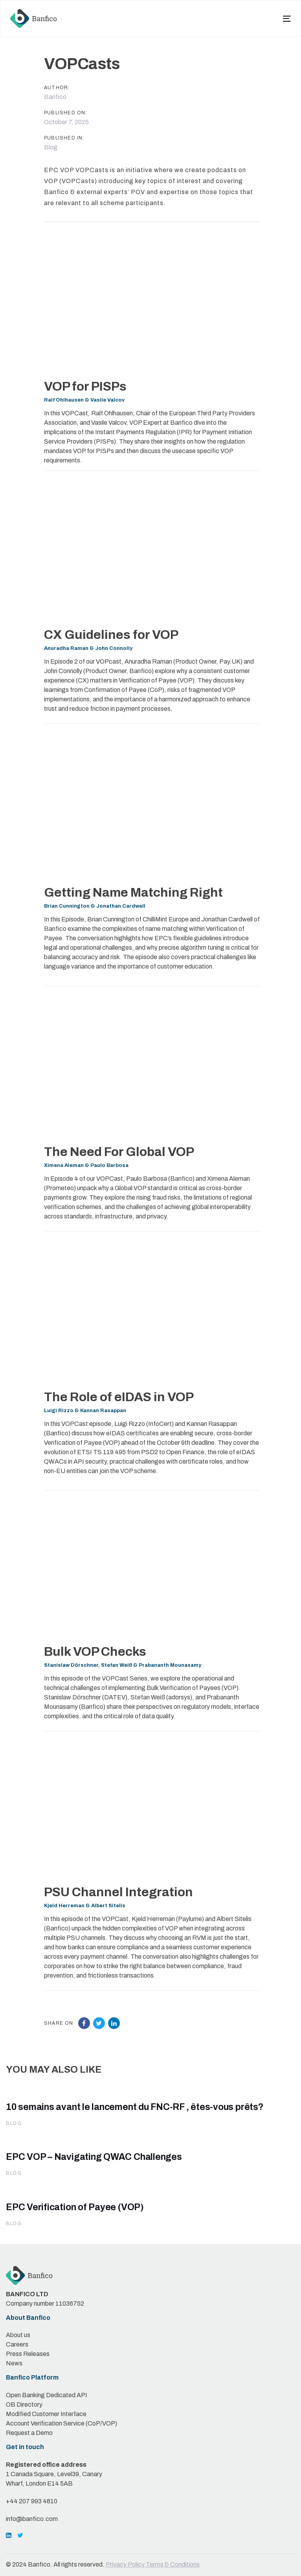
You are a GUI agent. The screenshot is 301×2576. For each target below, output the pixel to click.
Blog (50, 147)
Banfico (55, 97)
